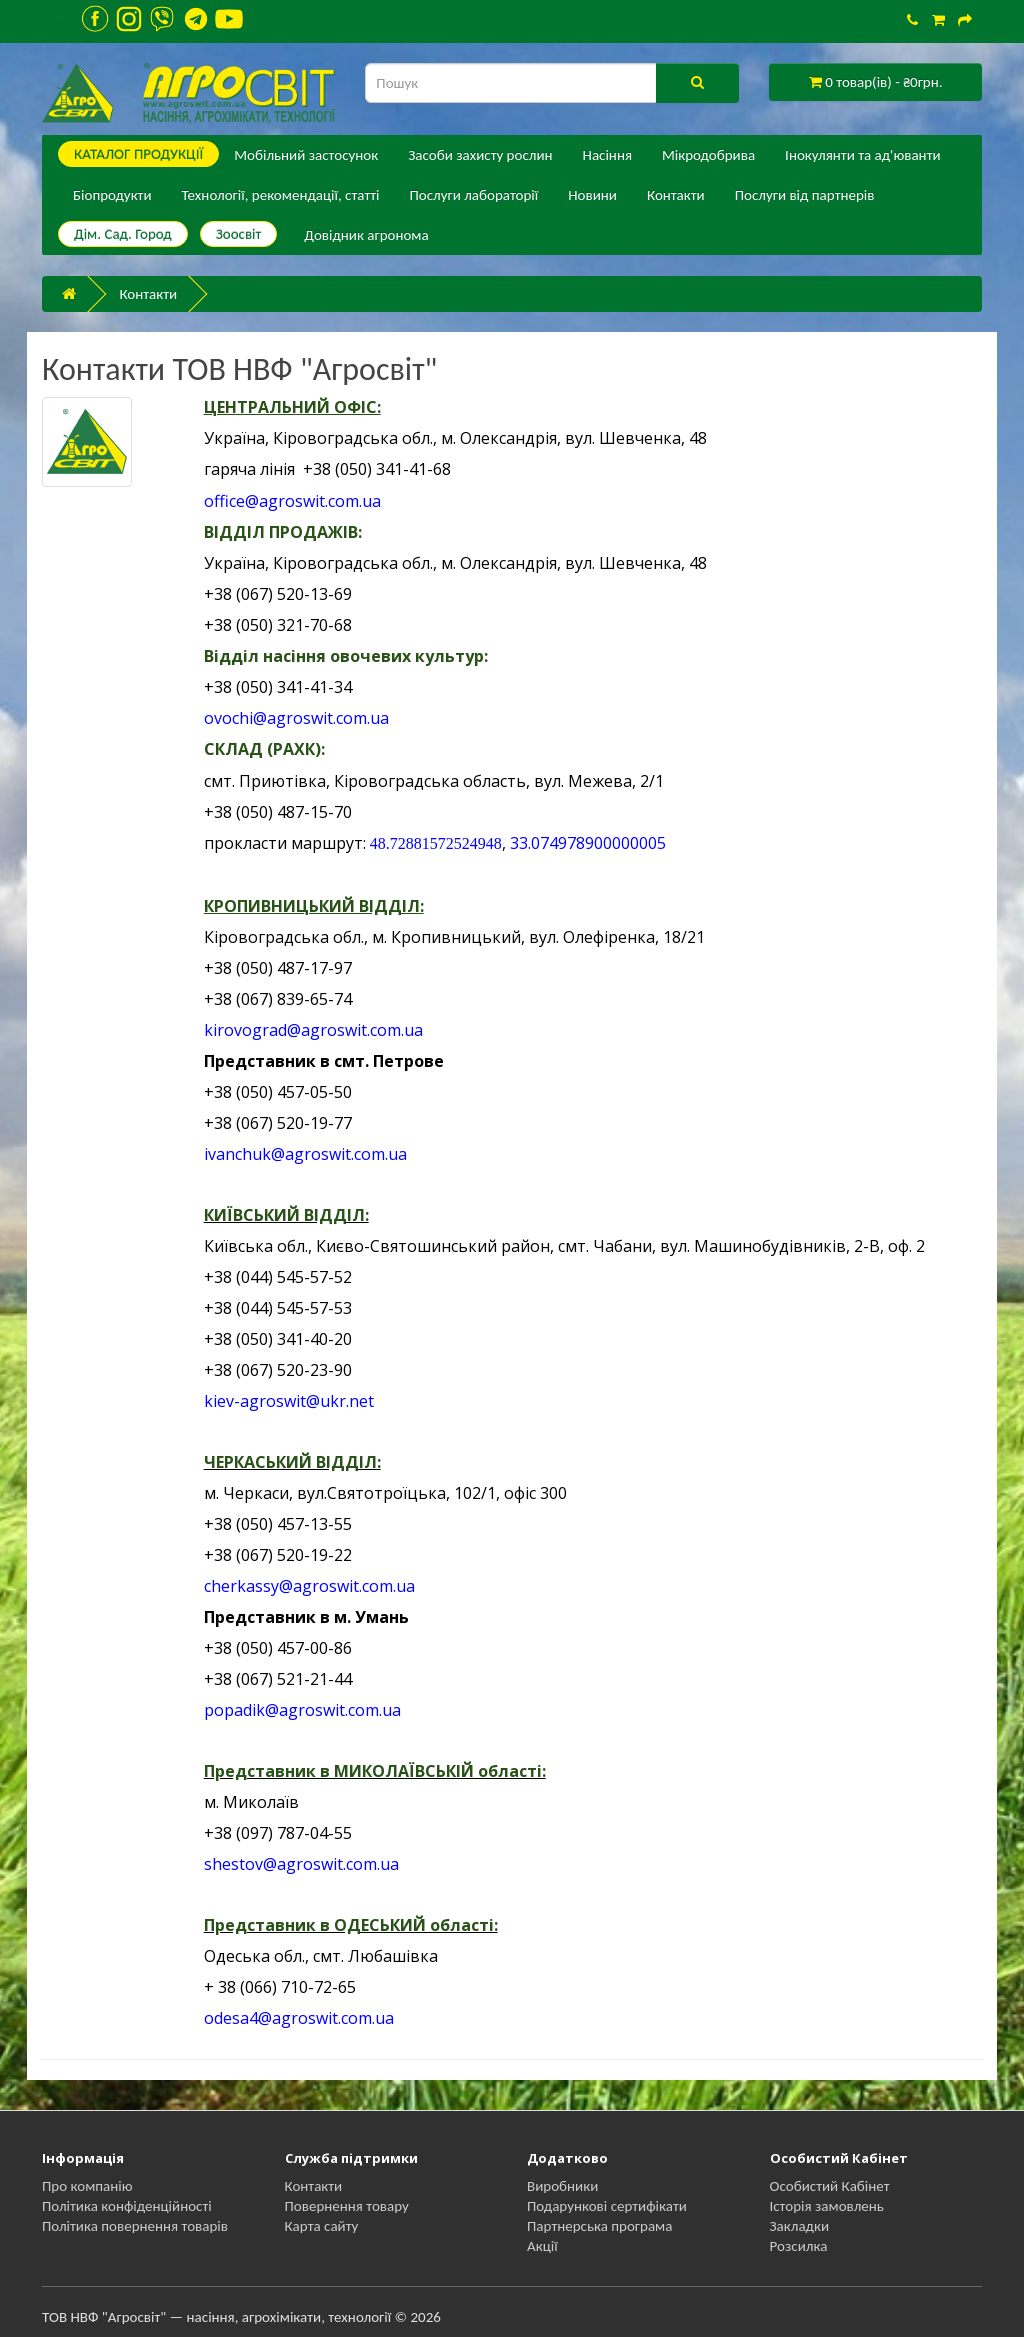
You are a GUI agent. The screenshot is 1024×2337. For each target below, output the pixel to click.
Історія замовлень (827, 2206)
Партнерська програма (599, 2226)
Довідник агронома (366, 235)
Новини (592, 195)
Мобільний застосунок (306, 155)
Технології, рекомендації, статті (281, 195)
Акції (542, 2246)
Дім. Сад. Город (123, 234)
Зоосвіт (239, 234)
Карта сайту (322, 2226)
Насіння (607, 155)
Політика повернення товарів (135, 2226)
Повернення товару (347, 2206)
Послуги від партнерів (805, 195)
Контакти (676, 195)
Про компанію (87, 2186)
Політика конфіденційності (127, 2206)
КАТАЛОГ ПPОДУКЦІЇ (138, 154)
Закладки (800, 2226)
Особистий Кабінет (830, 2186)
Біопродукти (112, 195)
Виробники (562, 2186)
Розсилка (799, 2246)
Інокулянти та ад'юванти (862, 155)
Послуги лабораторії (473, 195)
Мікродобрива (708, 155)
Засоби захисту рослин (480, 155)
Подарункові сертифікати (607, 2206)
